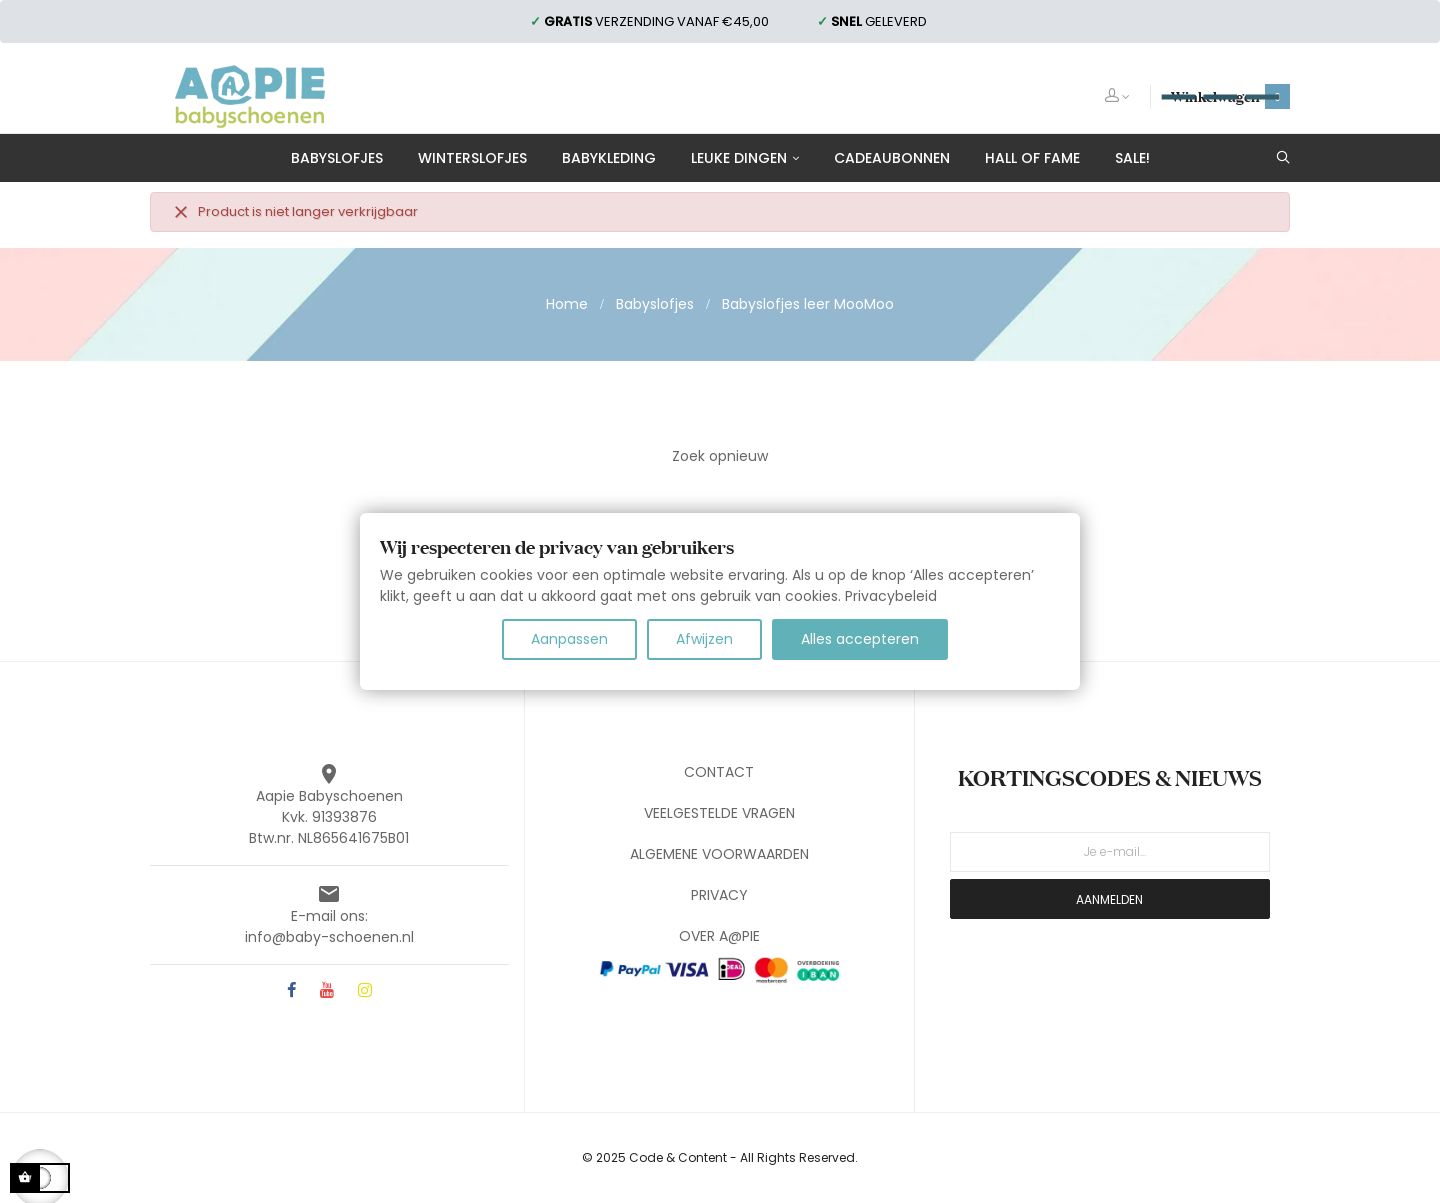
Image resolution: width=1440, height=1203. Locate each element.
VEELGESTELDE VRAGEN (719, 813)
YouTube (327, 991)
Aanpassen (569, 639)
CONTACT (719, 772)
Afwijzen (704, 639)
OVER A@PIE (719, 936)
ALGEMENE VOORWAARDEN (719, 854)
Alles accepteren (860, 639)
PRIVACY (719, 895)
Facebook (291, 991)
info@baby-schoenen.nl (329, 937)
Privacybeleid (891, 596)
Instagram (365, 991)
